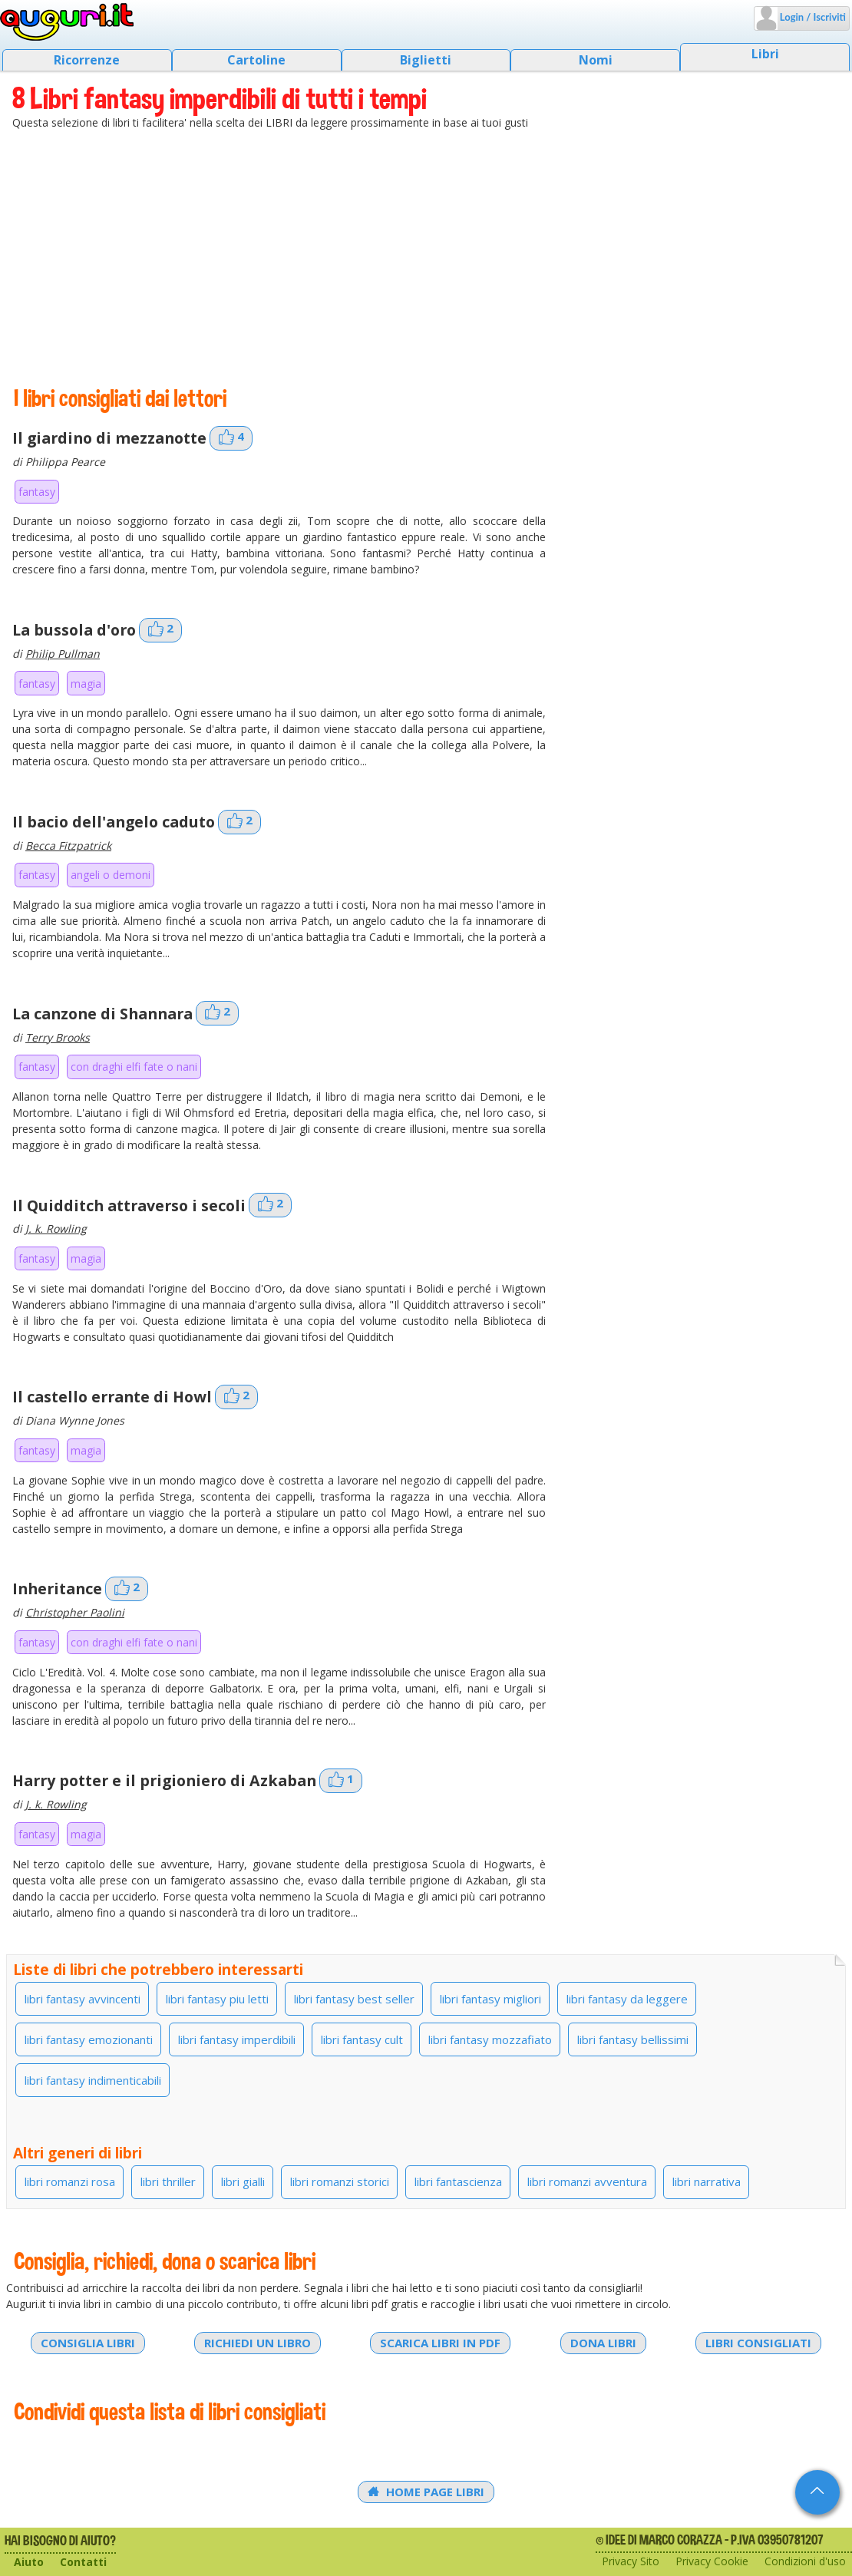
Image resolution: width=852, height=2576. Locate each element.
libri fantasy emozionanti (89, 2039)
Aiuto (29, 2562)
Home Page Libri (426, 2491)
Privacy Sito (630, 2561)
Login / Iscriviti (812, 17)
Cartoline (256, 59)
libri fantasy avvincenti (82, 1998)
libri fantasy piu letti (217, 1998)
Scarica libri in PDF (440, 2342)
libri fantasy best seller (354, 1998)
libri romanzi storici (339, 2181)
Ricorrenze (87, 59)
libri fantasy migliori (490, 1998)
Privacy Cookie (711, 2561)
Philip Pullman (62, 653)
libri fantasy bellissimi (633, 2039)
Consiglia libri (88, 2342)
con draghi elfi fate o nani (134, 1066)
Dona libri (603, 2342)
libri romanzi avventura (587, 2181)
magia (86, 683)
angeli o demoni (110, 874)
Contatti (83, 2562)
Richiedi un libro (257, 2342)
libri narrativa (706, 2181)
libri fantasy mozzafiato (490, 2039)
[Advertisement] (426, 257)
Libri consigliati (758, 2342)
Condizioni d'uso (805, 2561)
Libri (765, 53)
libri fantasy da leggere (627, 1998)
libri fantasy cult (362, 2039)
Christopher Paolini (74, 1612)
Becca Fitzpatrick (68, 845)
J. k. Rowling (56, 1228)
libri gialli (243, 2181)
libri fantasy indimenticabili (93, 2080)
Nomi (596, 59)
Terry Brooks (57, 1037)
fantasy (36, 491)
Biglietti (425, 59)
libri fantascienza (458, 2181)
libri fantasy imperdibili (237, 2039)
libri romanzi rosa (70, 2181)
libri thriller (168, 2181)
